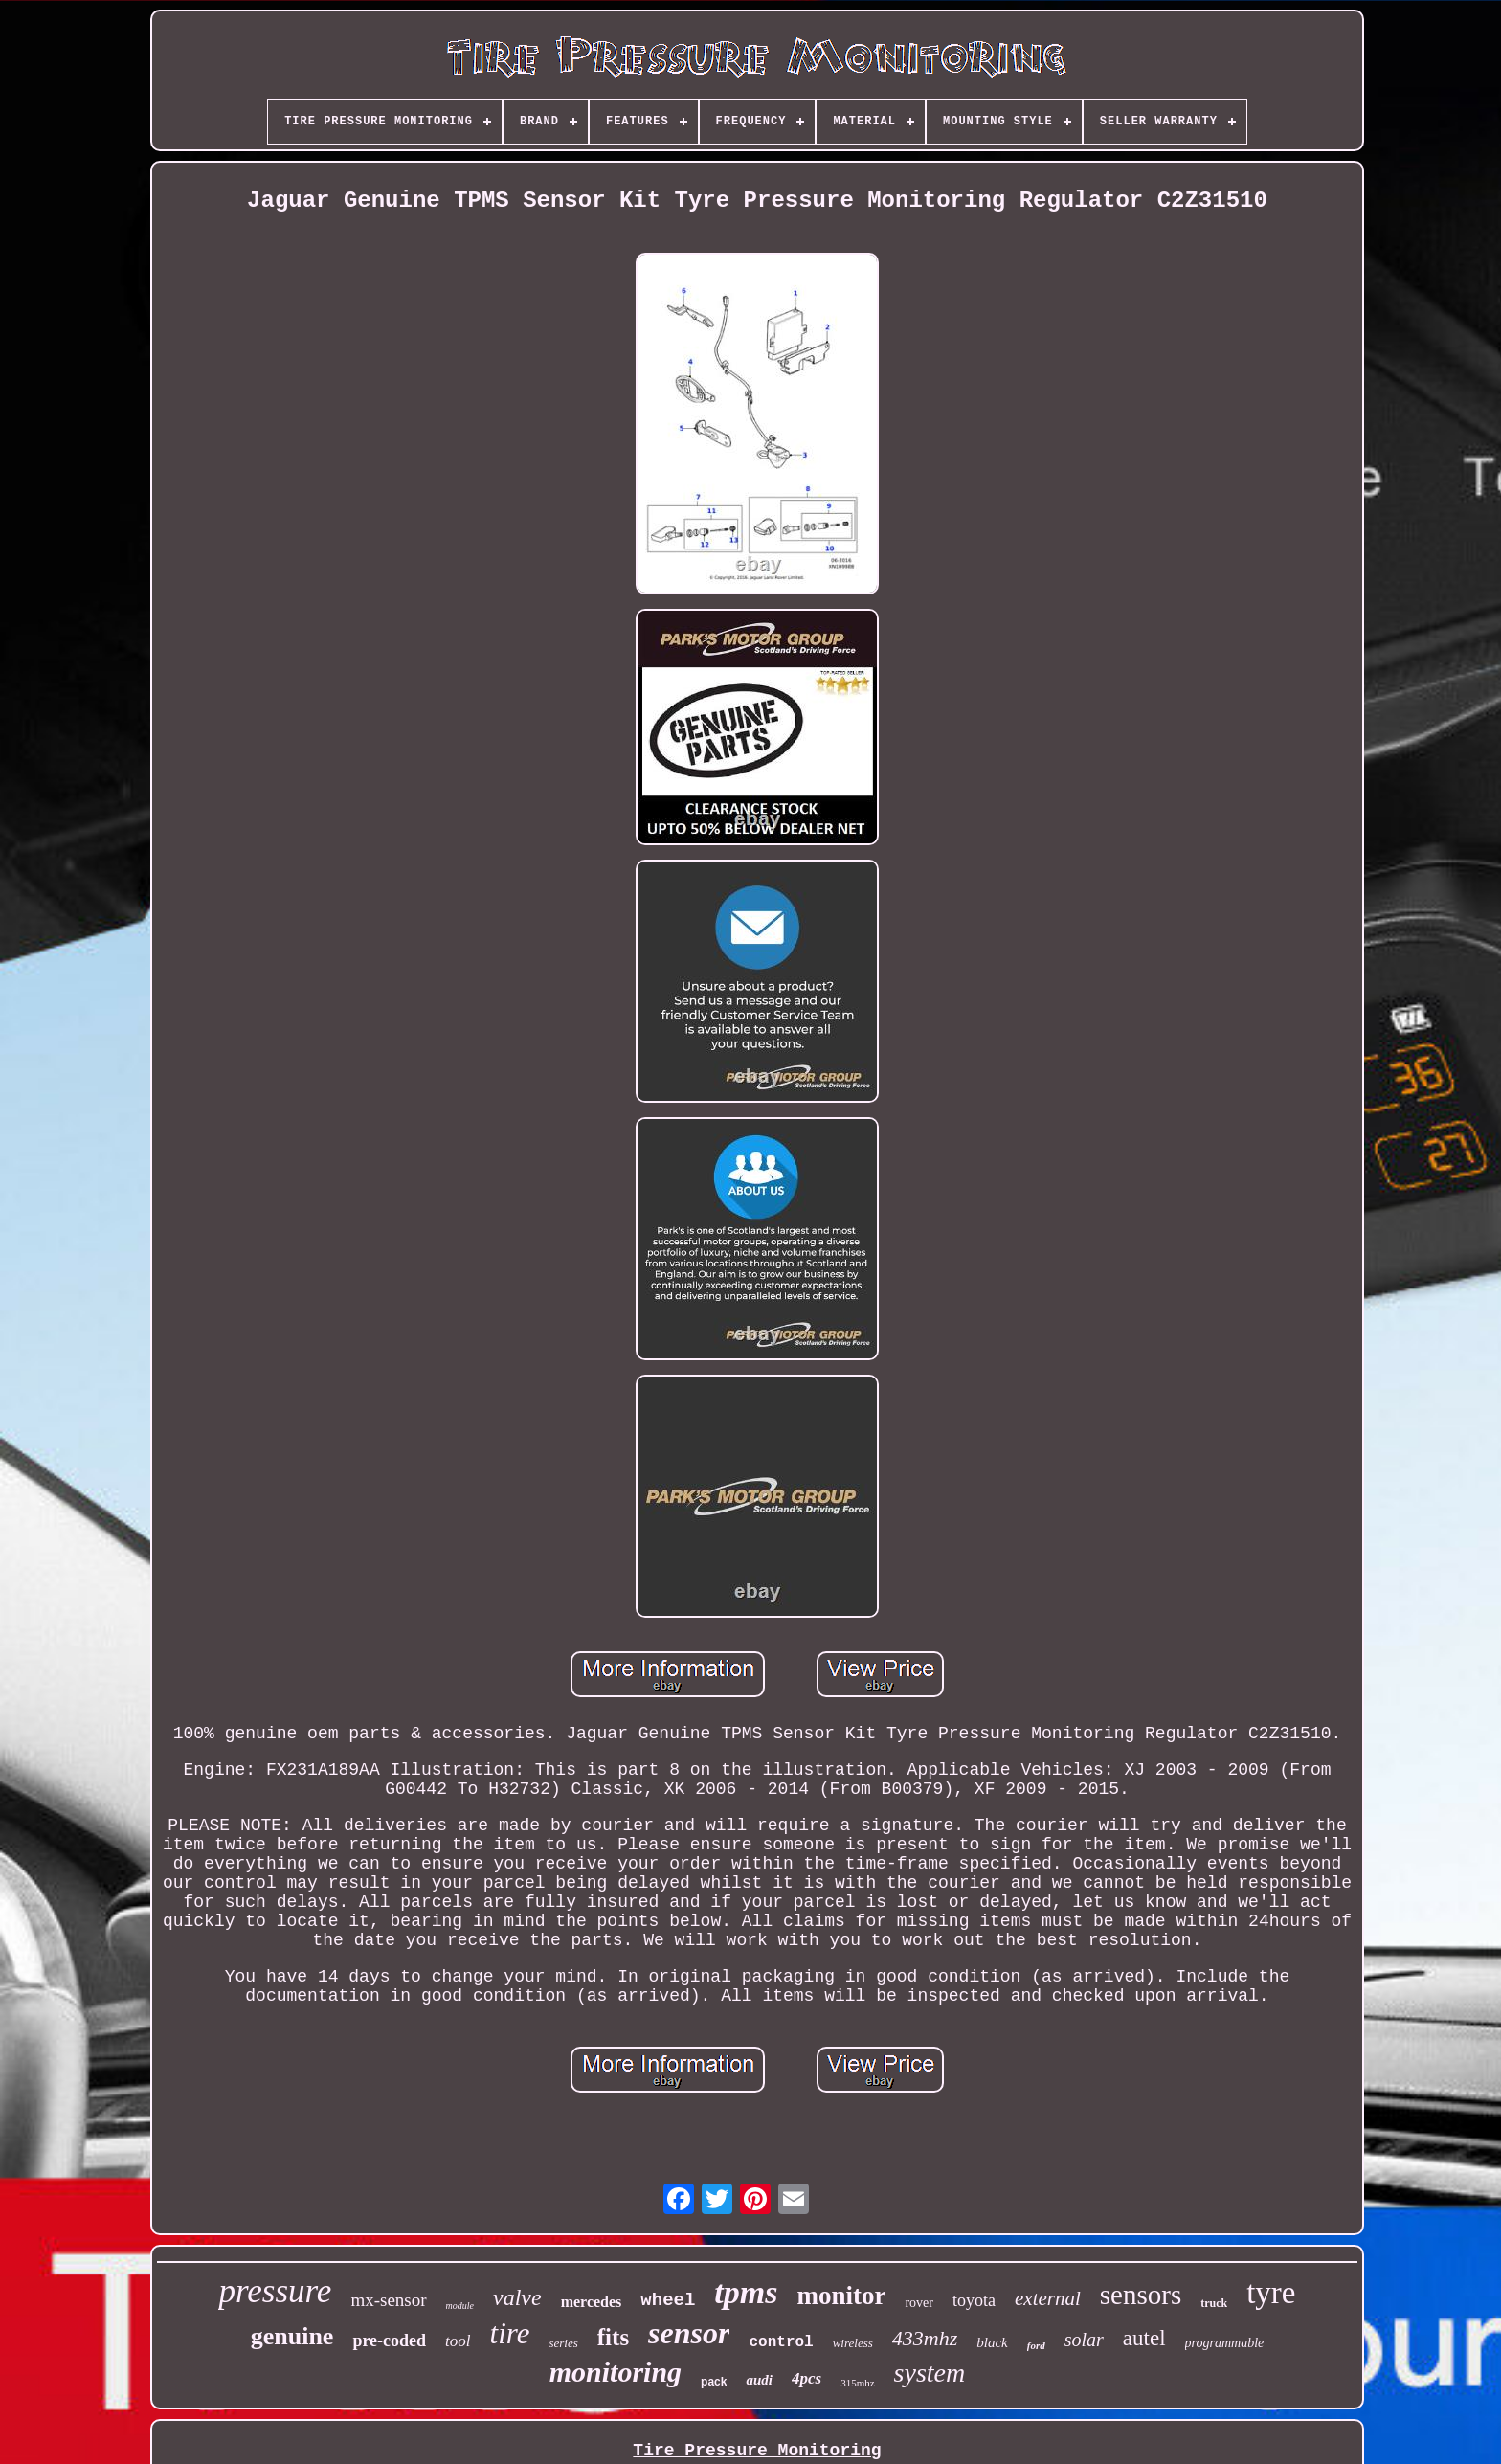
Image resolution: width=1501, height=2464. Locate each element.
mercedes (591, 2302)
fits (613, 2337)
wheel (667, 2300)
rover (919, 2303)
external (1048, 2298)
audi (759, 2379)
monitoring (615, 2371)
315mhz (857, 2382)
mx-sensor (388, 2300)
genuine (292, 2336)
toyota (974, 2300)
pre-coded (389, 2340)
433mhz (924, 2338)
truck (1213, 2303)
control (781, 2342)
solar (1084, 2339)
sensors (1140, 2294)
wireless (853, 2343)
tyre (1270, 2292)
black (991, 2342)
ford (1036, 2345)
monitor (840, 2295)
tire (510, 2333)
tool (457, 2341)
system (930, 2372)
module (460, 2305)
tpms (745, 2292)
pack (714, 2381)
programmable (1225, 2343)
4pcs (806, 2378)
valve (517, 2297)
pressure (274, 2291)
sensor (688, 2333)
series (563, 2343)
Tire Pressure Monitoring (757, 2450)
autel (1144, 2338)
